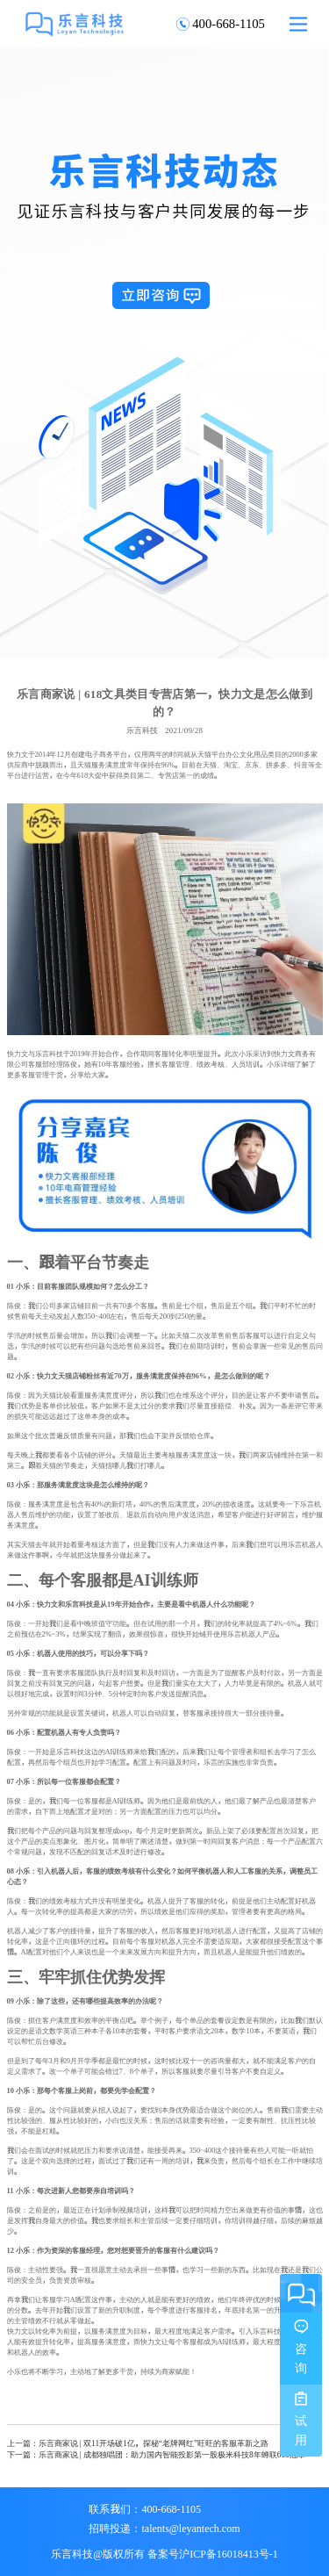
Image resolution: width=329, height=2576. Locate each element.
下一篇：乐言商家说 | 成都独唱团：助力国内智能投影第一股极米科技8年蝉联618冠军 (156, 2454)
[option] (164, 353)
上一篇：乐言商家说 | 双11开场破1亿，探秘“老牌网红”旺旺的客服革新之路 (138, 2443)
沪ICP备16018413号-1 (228, 2553)
